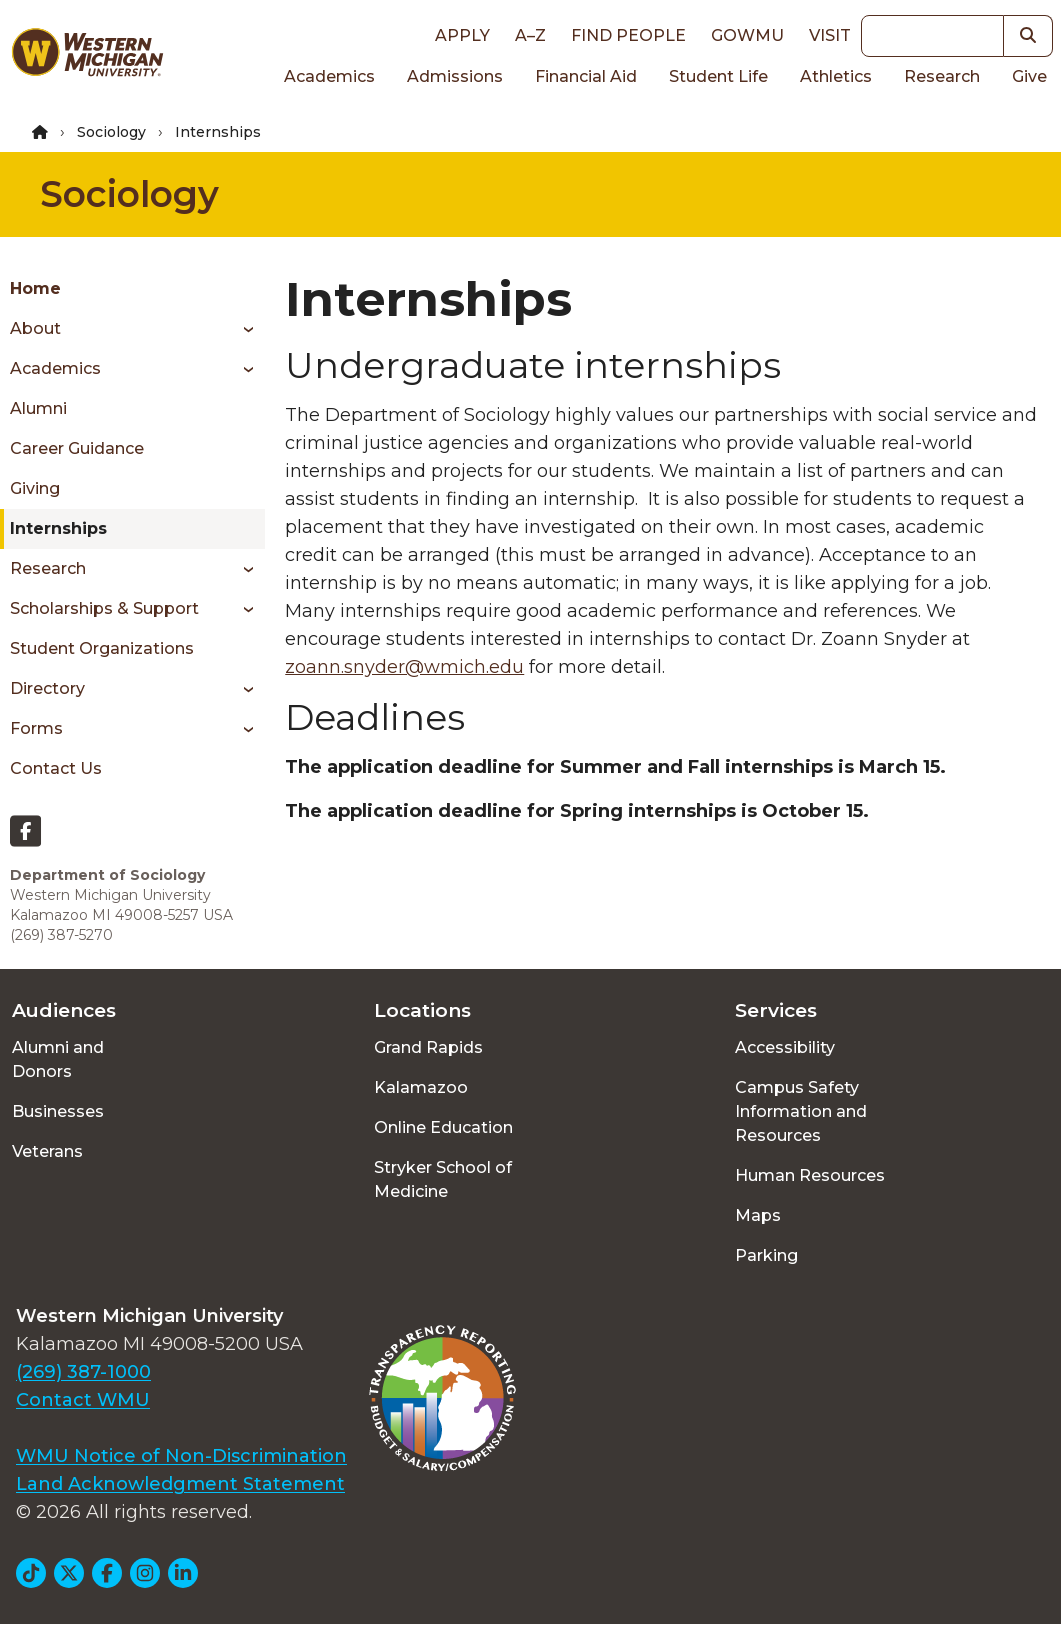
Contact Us (56, 768)
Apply (462, 35)
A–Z (530, 35)
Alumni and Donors (58, 1059)
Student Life (718, 76)
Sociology (111, 132)
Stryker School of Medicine (443, 1179)
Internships (58, 528)
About (35, 328)
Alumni (38, 408)
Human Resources (810, 1175)
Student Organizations (102, 648)
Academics (329, 76)
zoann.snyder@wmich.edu (404, 667)
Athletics (836, 76)
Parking (766, 1255)
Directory (47, 688)
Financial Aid (586, 76)
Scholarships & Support (104, 608)
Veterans (47, 1151)
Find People (628, 35)
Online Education (443, 1127)
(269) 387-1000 (83, 1372)
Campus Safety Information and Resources (801, 1111)
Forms (36, 728)
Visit (830, 35)
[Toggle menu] (241, 329)
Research (942, 76)
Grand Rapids (428, 1047)
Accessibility (785, 1047)
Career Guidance (77, 448)
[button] (1028, 36)
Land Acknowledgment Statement (180, 1484)
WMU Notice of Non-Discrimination (181, 1456)
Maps (758, 1215)
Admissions (455, 76)
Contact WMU (83, 1400)
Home (35, 288)
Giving (35, 488)
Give (1029, 76)
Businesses (58, 1111)
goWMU (747, 35)
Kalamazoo (421, 1087)
